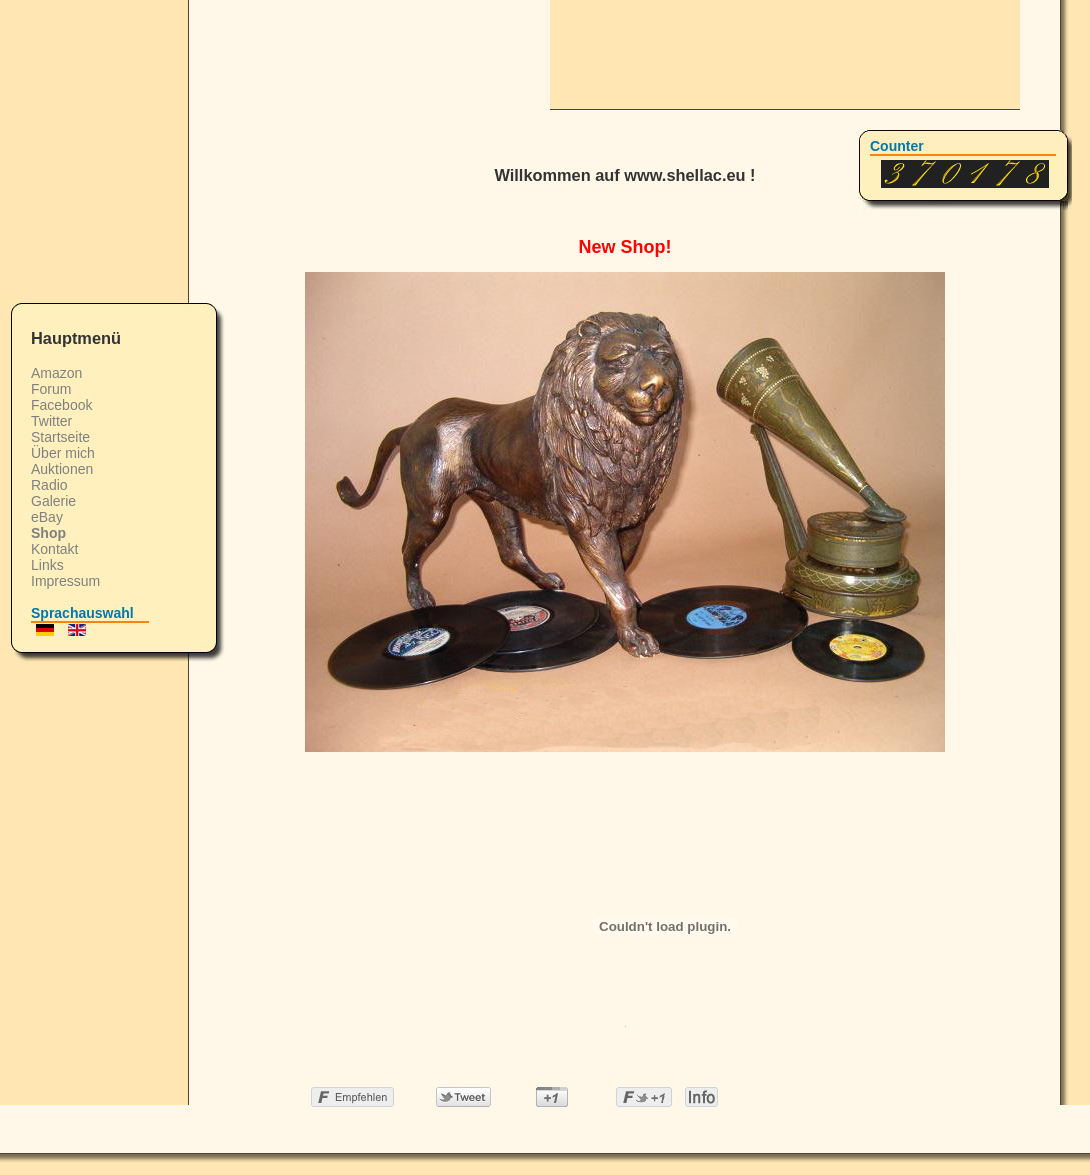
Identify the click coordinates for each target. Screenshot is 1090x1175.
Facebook (61, 405)
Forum (51, 389)
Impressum (65, 581)
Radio (49, 485)
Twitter (51, 421)
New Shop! (625, 247)
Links (47, 565)
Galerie (53, 501)
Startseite (60, 437)
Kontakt (54, 549)
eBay (47, 517)
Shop (48, 533)
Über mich (63, 453)
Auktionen (62, 469)
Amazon (56, 373)
